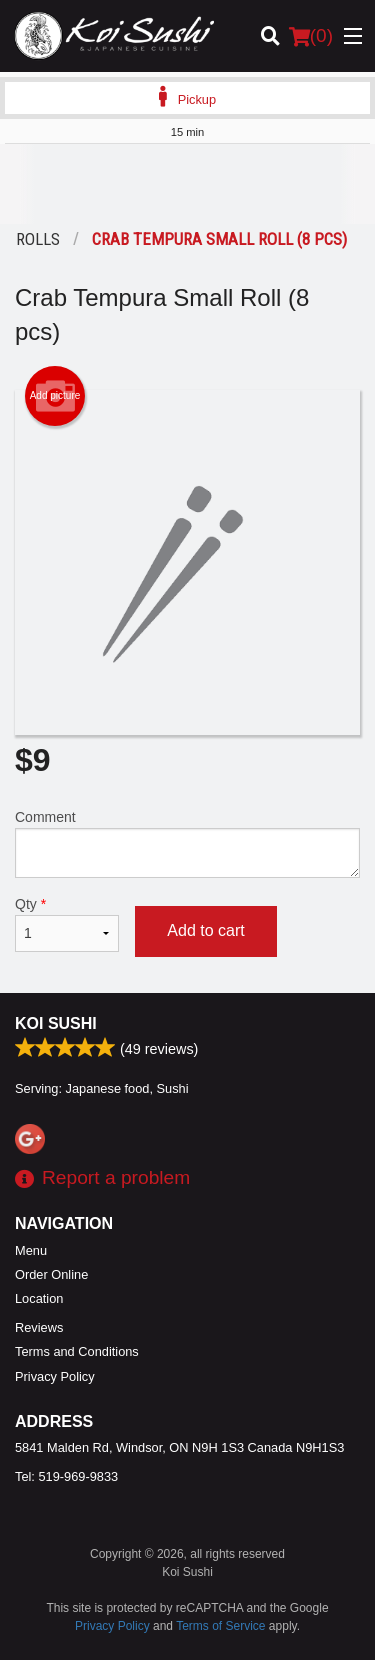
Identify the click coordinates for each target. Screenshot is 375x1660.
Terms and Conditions (77, 1351)
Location (39, 1298)
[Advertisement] (187, 184)
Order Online (51, 1274)
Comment (187, 843)
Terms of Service (220, 1626)
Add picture (55, 396)
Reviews (39, 1327)
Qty (67, 924)
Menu (31, 1250)
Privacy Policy (55, 1376)
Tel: (66, 1476)
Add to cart (205, 930)
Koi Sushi (56, 1023)
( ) (311, 36)
